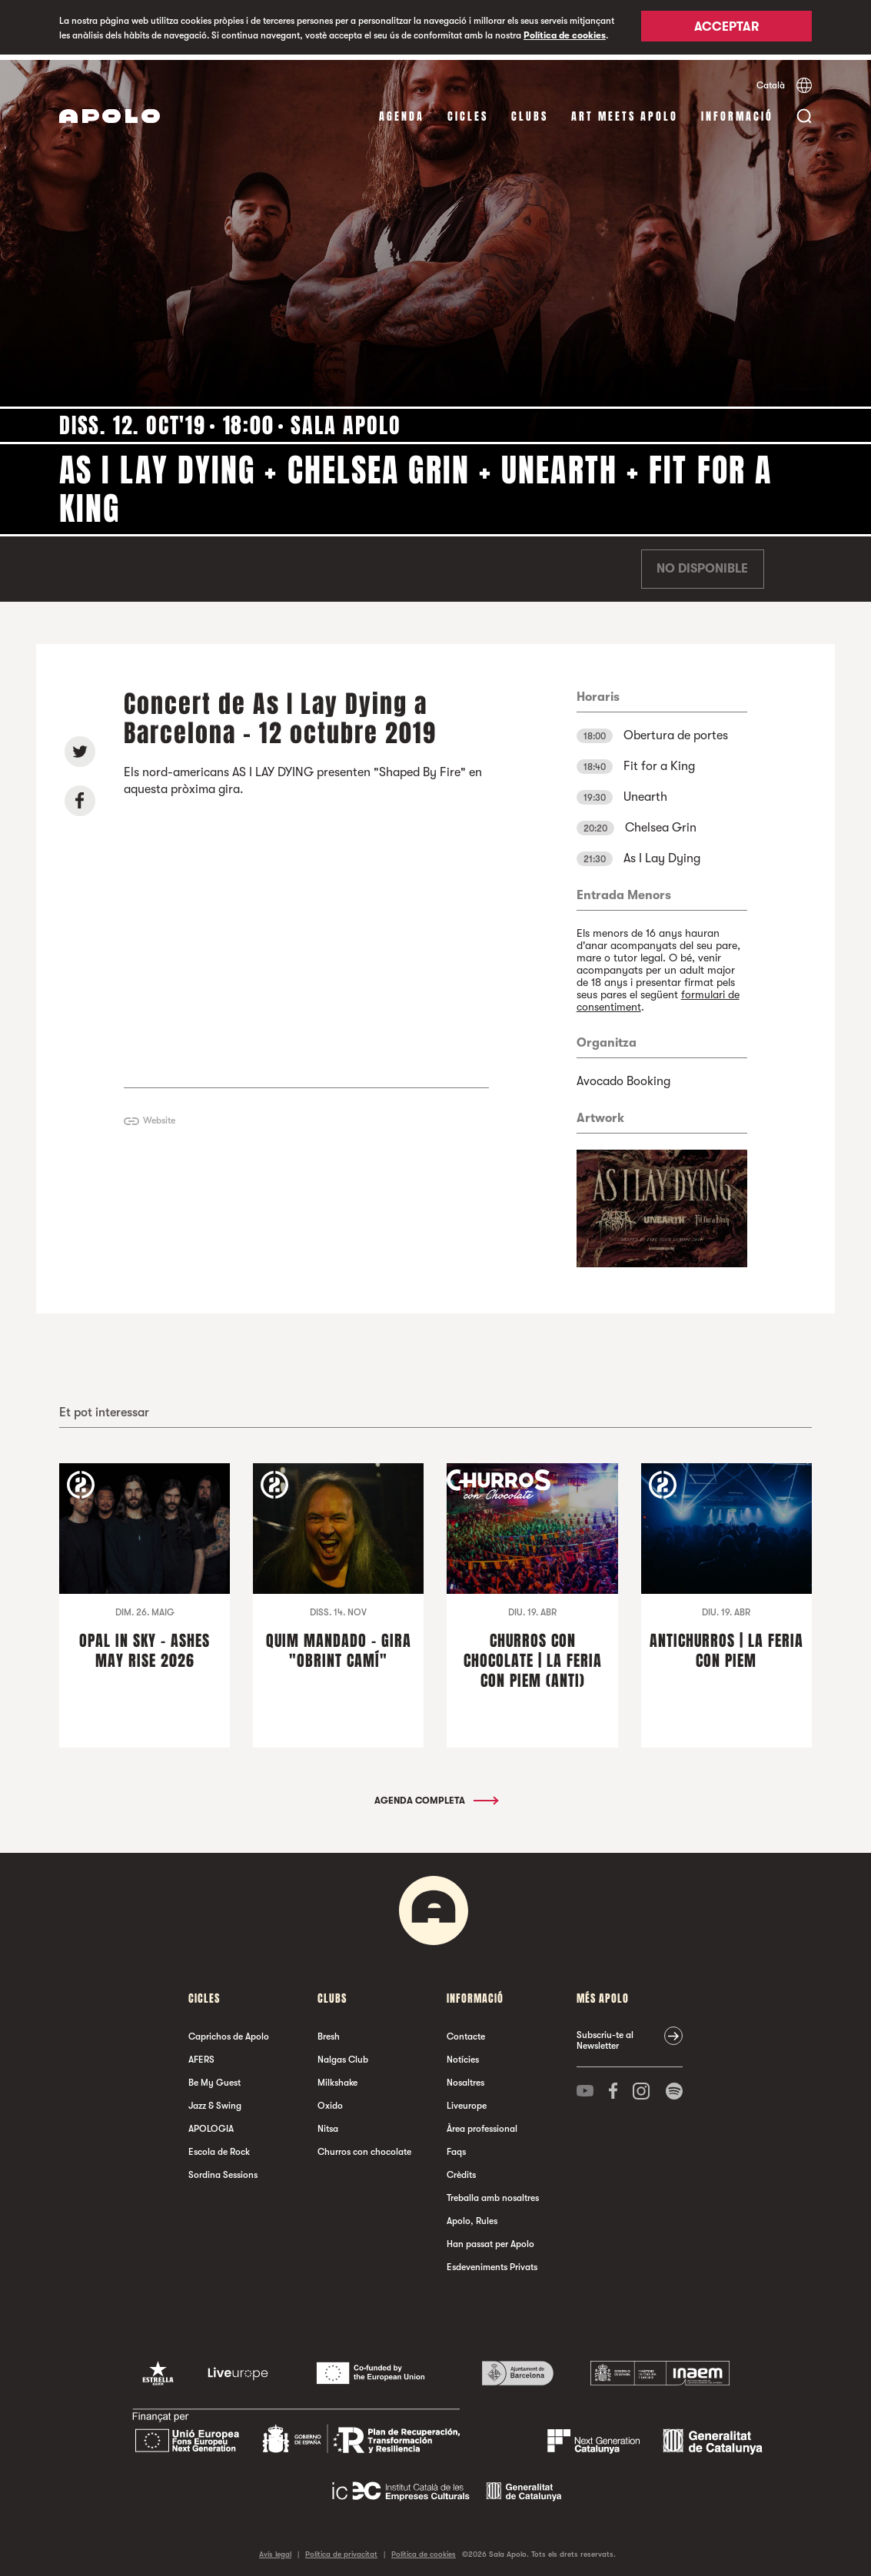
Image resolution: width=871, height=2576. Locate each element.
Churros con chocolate (364, 2146)
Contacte (466, 2031)
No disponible (702, 564)
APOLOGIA (211, 2123)
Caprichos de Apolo (228, 2031)
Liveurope (467, 2100)
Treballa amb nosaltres (493, 2192)
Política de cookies (565, 35)
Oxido (330, 2100)
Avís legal (275, 2548)
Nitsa (327, 2123)
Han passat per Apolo (490, 2238)
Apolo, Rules (472, 2215)
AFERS (201, 2054)
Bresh (328, 2031)
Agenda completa (435, 1795)
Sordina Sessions (223, 2169)
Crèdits (461, 2169)
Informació (737, 111)
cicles (467, 111)
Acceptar (726, 28)
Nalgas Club (342, 2054)
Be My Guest (214, 2077)
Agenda (401, 111)
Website (159, 1115)
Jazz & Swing (214, 2100)
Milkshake (337, 2077)
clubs (529, 111)
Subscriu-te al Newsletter (605, 2035)
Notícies (463, 2054)
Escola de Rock (219, 2146)
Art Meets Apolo (624, 111)
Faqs (456, 2146)
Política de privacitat (341, 2548)
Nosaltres (465, 2077)
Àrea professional (482, 2123)
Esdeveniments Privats (492, 2261)
